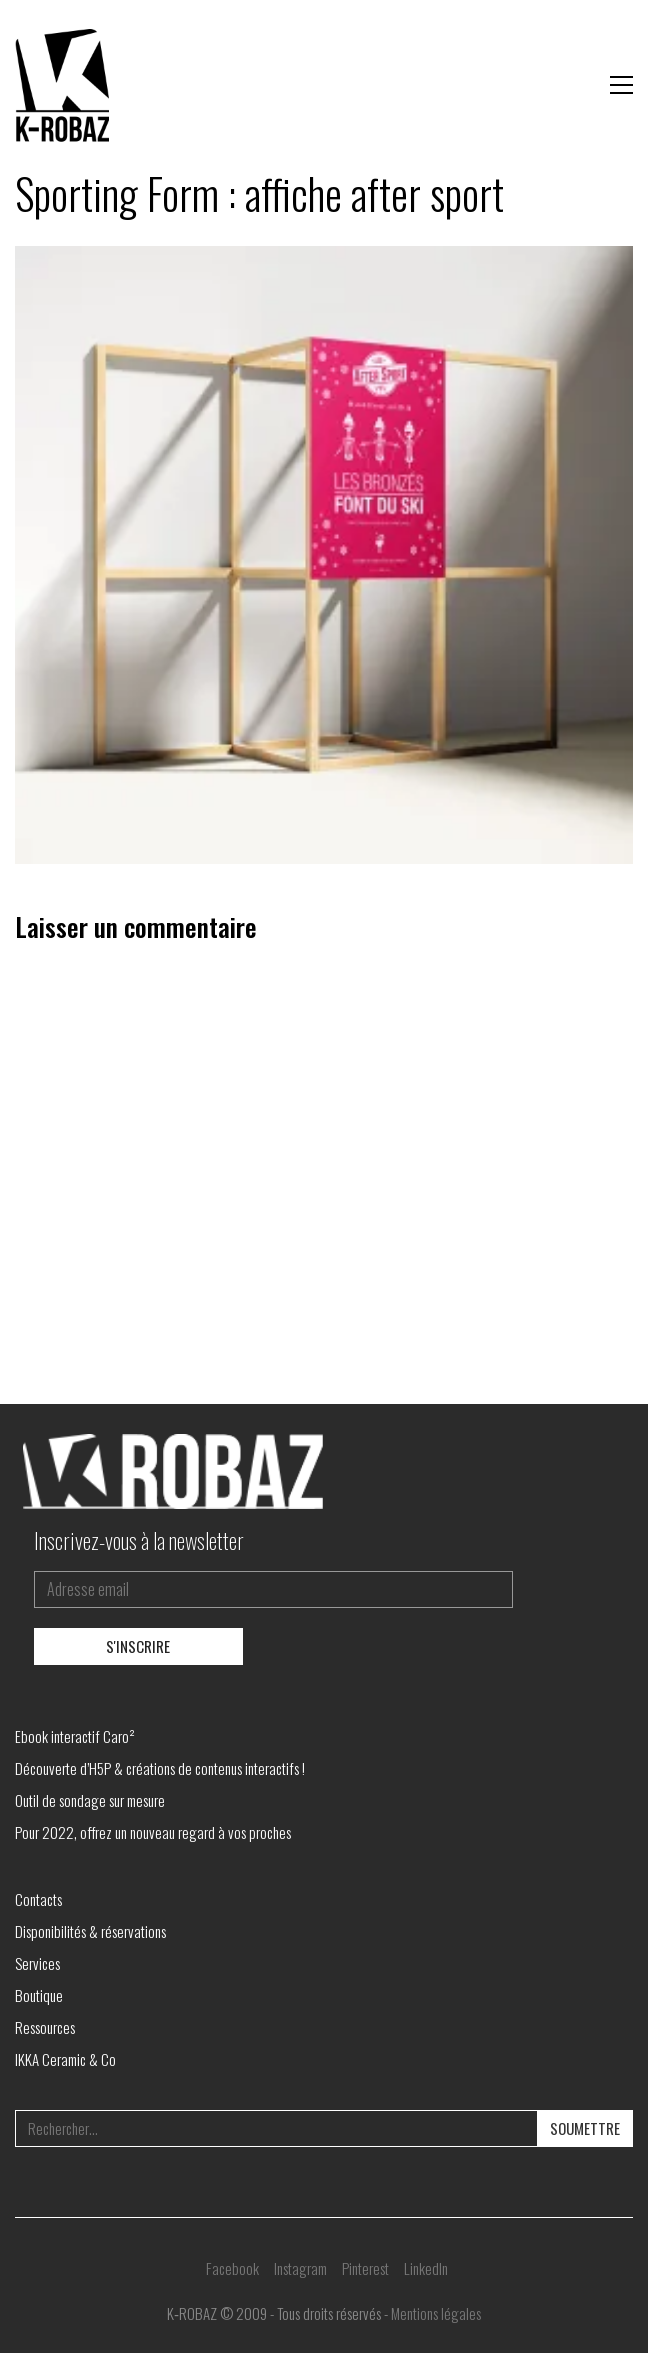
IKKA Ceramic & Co (65, 2059)
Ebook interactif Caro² (75, 1736)
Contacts (38, 1899)
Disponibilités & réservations (90, 1931)
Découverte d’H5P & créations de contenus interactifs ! (160, 1768)
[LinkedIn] (426, 2268)
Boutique (39, 1995)
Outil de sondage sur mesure (90, 1800)
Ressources (45, 2027)
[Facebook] (232, 2268)
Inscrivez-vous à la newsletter (139, 1540)
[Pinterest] (365, 2268)
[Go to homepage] (65, 85)
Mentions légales (436, 2313)
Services (37, 1963)
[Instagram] (300, 2268)
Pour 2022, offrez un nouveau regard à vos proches (153, 1832)
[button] (621, 85)
